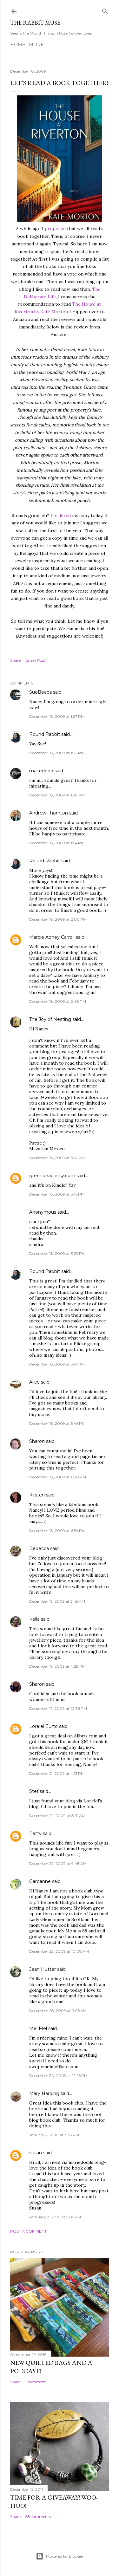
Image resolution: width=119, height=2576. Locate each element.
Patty (35, 1833)
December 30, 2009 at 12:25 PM (58, 2075)
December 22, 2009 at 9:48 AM (58, 1863)
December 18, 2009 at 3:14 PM (57, 1157)
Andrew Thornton (48, 813)
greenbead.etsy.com (52, 1175)
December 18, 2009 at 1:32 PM (56, 752)
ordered (62, 515)
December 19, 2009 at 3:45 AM (57, 1601)
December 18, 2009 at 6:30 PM (57, 1477)
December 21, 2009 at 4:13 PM (56, 1773)
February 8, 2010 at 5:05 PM (55, 2217)
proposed (55, 228)
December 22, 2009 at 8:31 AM (57, 1815)
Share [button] (15, 660)
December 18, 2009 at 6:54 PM (57, 1530)
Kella (34, 1619)
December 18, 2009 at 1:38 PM (57, 795)
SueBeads (40, 692)
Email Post (35, 660)
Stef (33, 1791)
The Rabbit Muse (35, 22)
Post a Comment (28, 2231)
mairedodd (41, 771)
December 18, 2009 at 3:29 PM (57, 1253)
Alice (34, 1382)
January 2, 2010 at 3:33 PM (54, 2134)
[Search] (105, 10)
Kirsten (37, 1495)
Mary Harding (44, 2093)
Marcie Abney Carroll (52, 937)
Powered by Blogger (59, 2556)
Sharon (37, 1441)
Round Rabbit (44, 734)
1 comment (35, 2381)
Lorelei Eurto (43, 1726)
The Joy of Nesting (50, 1019)
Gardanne (40, 1881)
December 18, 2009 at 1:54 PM (56, 842)
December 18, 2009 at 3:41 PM (57, 1364)
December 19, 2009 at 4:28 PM (57, 1666)
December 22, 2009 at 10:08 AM (59, 1951)
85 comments (38, 2516)
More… (38, 45)
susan (35, 2153)
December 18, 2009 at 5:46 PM (57, 1423)
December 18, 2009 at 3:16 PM (56, 1194)
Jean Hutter (42, 1969)
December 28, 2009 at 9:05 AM (58, 2010)
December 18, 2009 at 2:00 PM (58, 919)
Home (17, 45)
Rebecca (39, 1548)
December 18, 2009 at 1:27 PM (56, 716)
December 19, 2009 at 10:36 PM (58, 1708)
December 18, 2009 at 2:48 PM (57, 1001)
